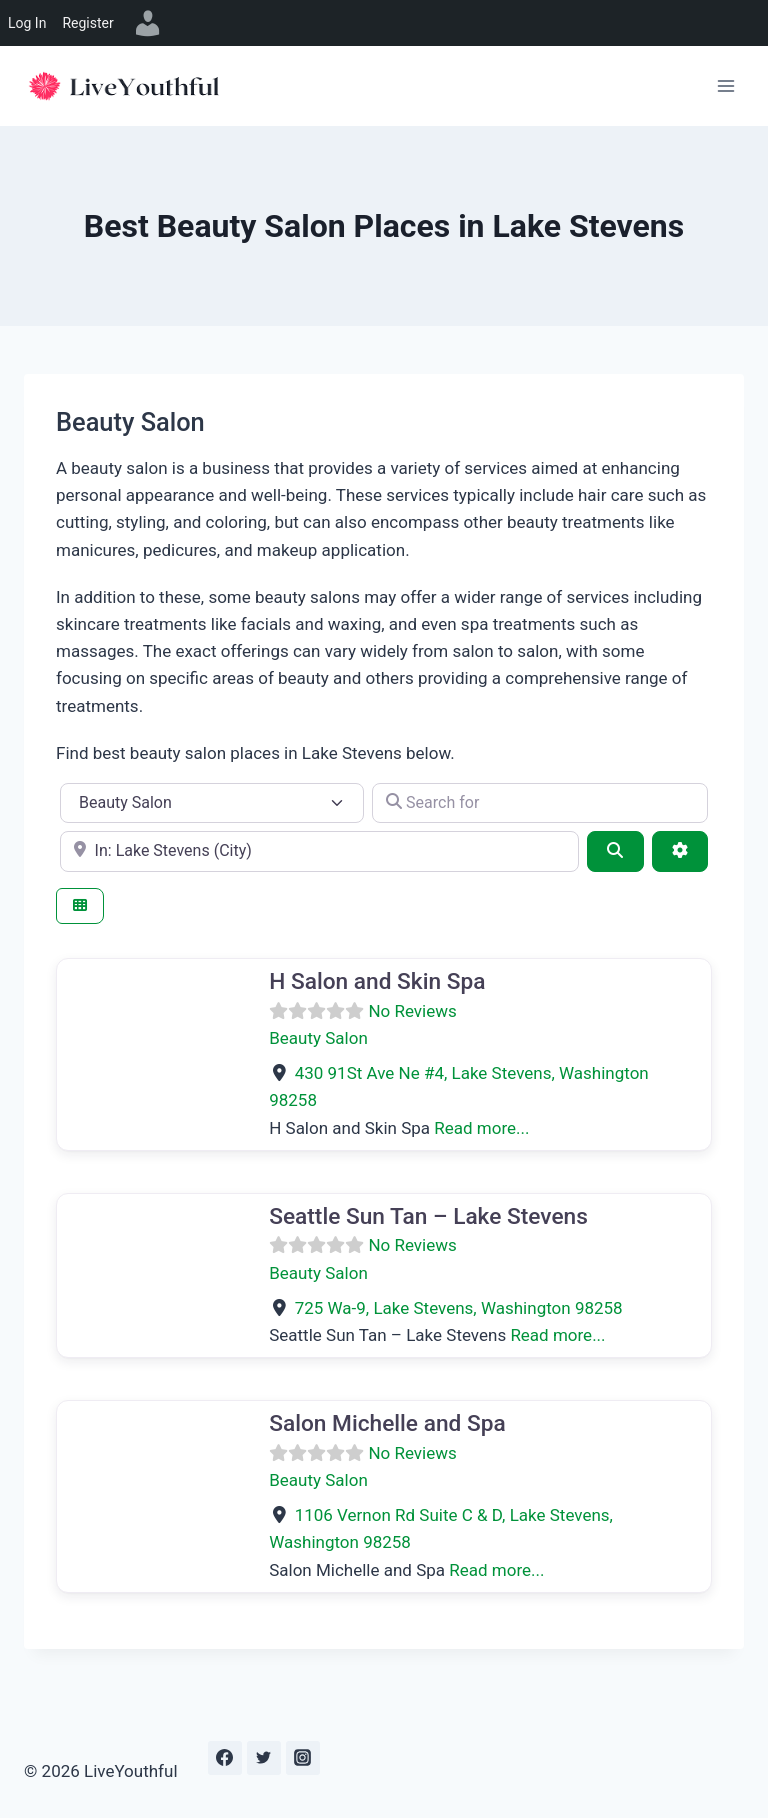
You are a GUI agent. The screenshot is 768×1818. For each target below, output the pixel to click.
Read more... (481, 1128)
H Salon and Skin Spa (377, 981)
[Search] (615, 851)
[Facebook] (225, 1758)
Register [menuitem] (87, 23)
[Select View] (80, 906)
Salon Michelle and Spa (387, 1423)
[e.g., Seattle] (319, 851)
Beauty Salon (318, 1038)
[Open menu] (725, 85)
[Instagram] (303, 1758)
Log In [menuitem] (27, 23)
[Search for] (540, 803)
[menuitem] (148, 23)
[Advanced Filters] (680, 851)
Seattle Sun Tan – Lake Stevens (428, 1216)
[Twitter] (264, 1758)
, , (459, 1308)
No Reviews (412, 1011)
